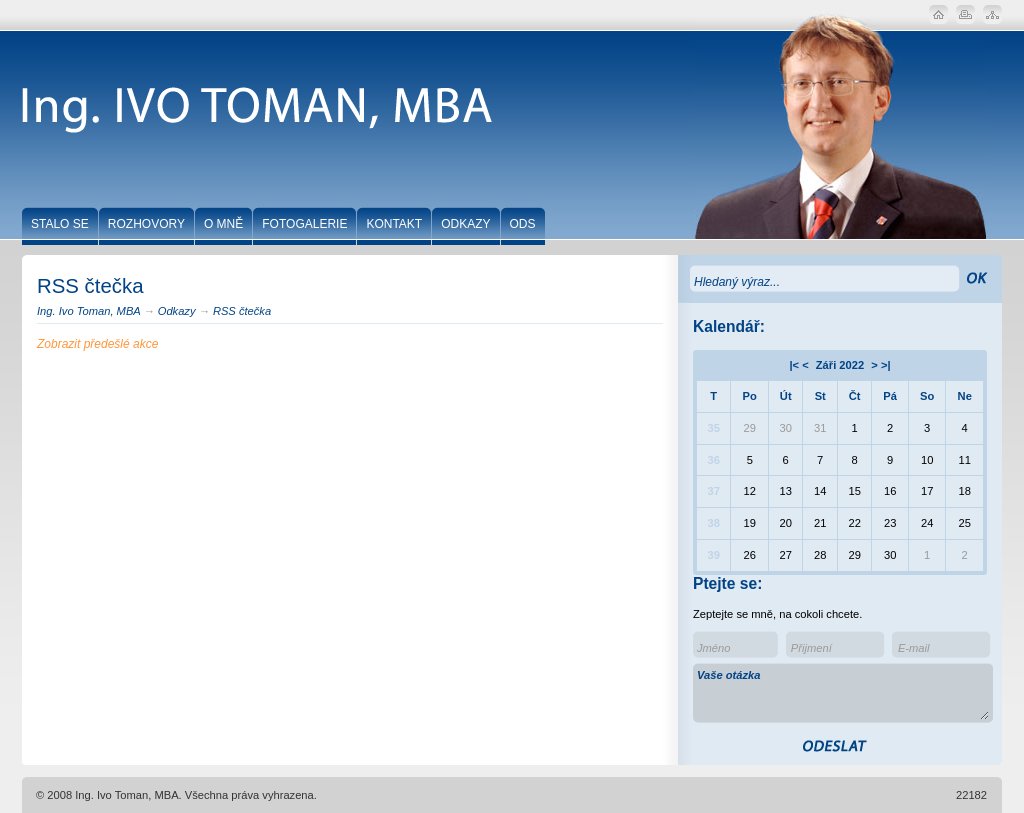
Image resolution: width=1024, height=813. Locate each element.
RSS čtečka (242, 311)
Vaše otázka (843, 694)
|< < (798, 365)
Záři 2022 (840, 365)
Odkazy (177, 311)
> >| (880, 365)
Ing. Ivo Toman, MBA (88, 311)
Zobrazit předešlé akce (97, 344)
